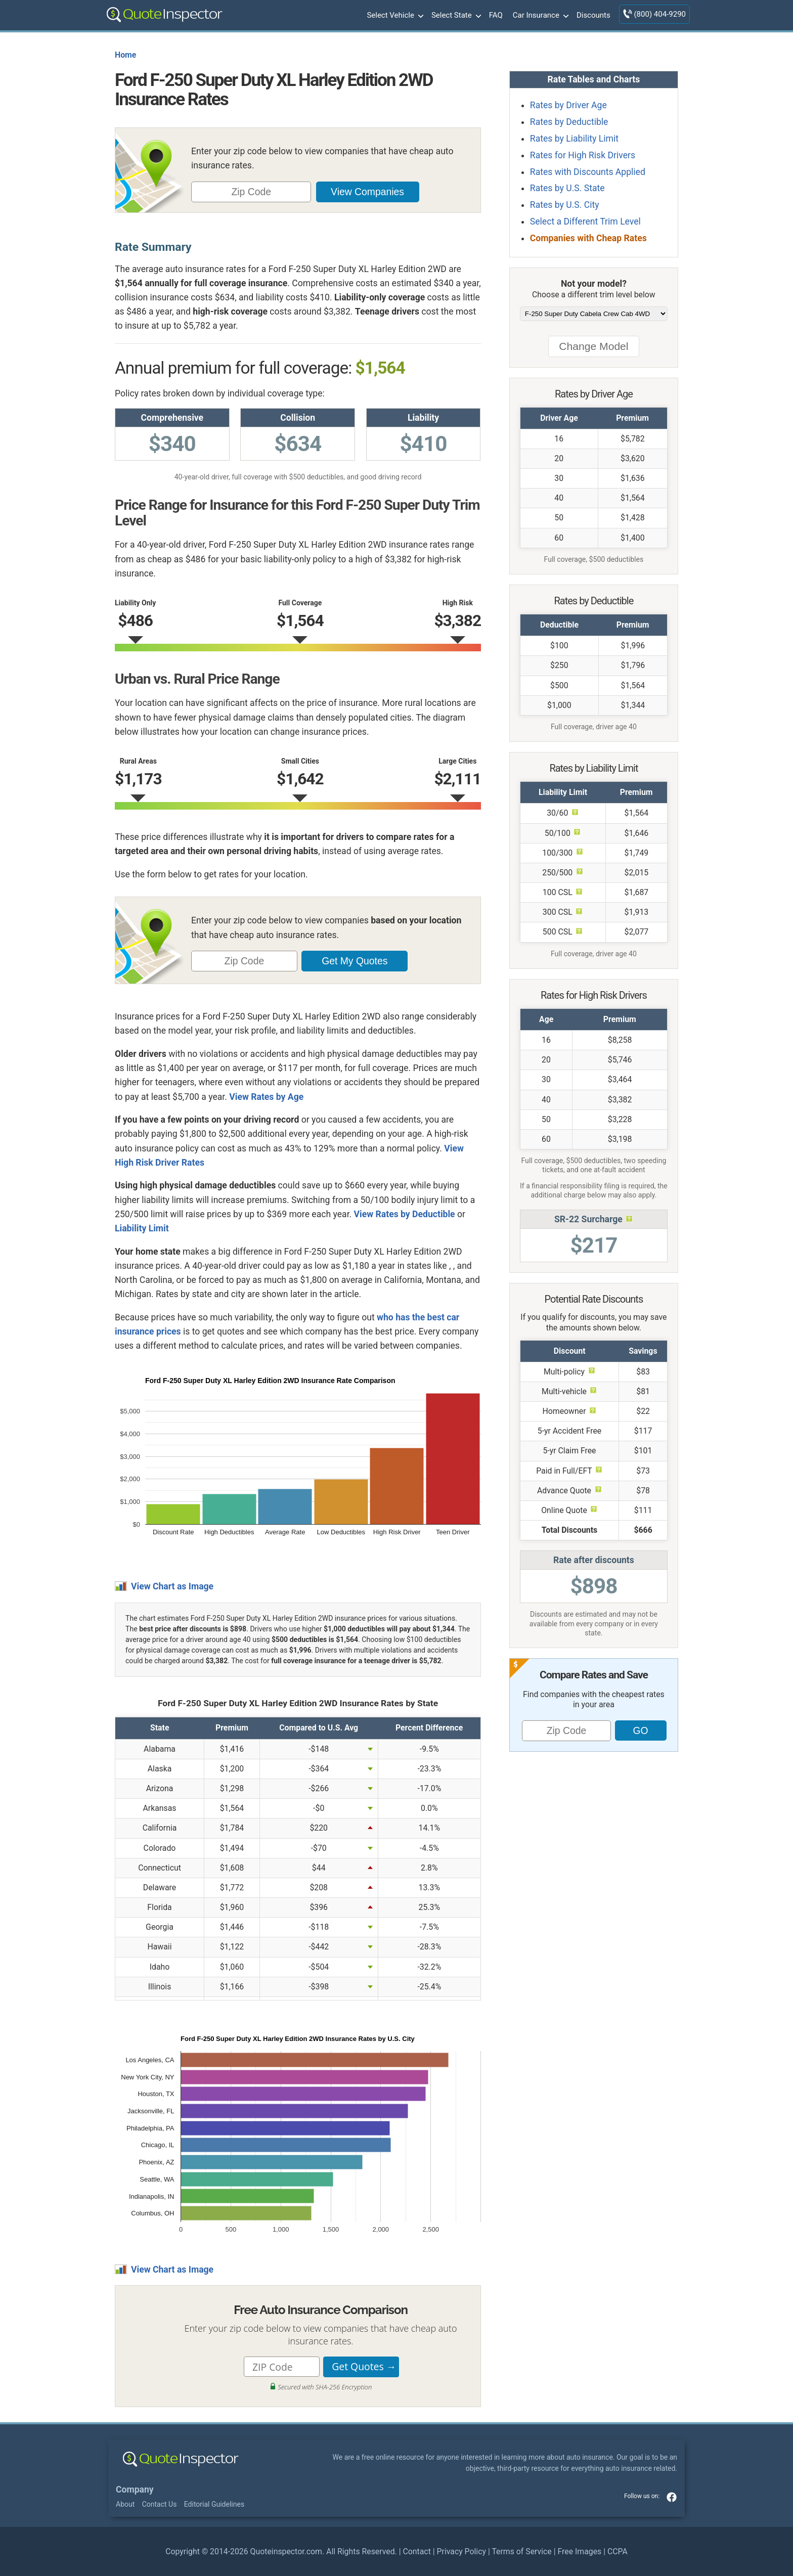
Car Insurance (539, 15)
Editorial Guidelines (214, 2504)
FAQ (496, 15)
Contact (416, 2551)
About (125, 2504)
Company (135, 2489)
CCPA (617, 2551)
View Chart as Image (172, 1586)
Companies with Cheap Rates (588, 238)
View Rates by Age (266, 1097)
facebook (671, 2497)
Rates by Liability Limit (574, 139)
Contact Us (159, 2504)
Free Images (579, 2551)
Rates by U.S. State (567, 188)
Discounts (593, 15)
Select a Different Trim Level (585, 221)
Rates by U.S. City (564, 205)
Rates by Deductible (569, 122)
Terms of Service (521, 2551)
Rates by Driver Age (568, 105)
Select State (455, 15)
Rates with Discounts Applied (587, 172)
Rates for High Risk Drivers (582, 155)
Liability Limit (142, 1228)
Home (125, 55)
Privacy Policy (461, 2551)
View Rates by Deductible (404, 1214)
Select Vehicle (394, 15)
